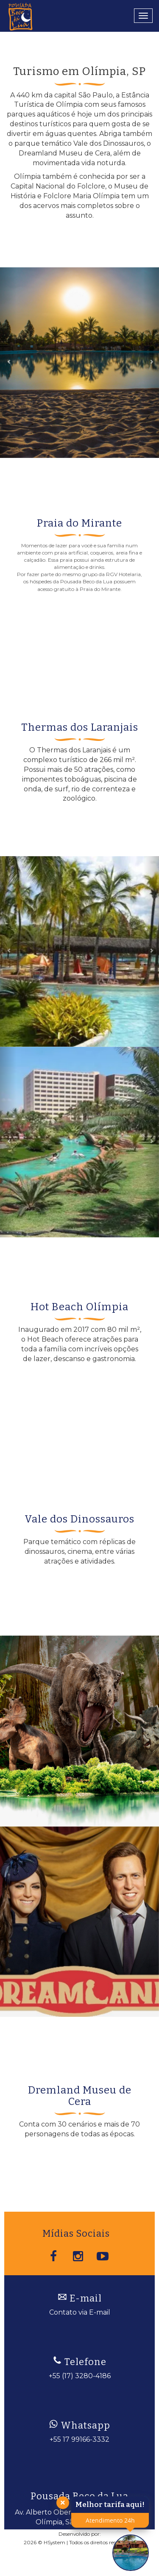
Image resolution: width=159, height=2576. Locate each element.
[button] (8, 362)
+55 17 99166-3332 (79, 2439)
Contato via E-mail (79, 2312)
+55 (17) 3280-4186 (80, 2376)
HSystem (54, 2542)
